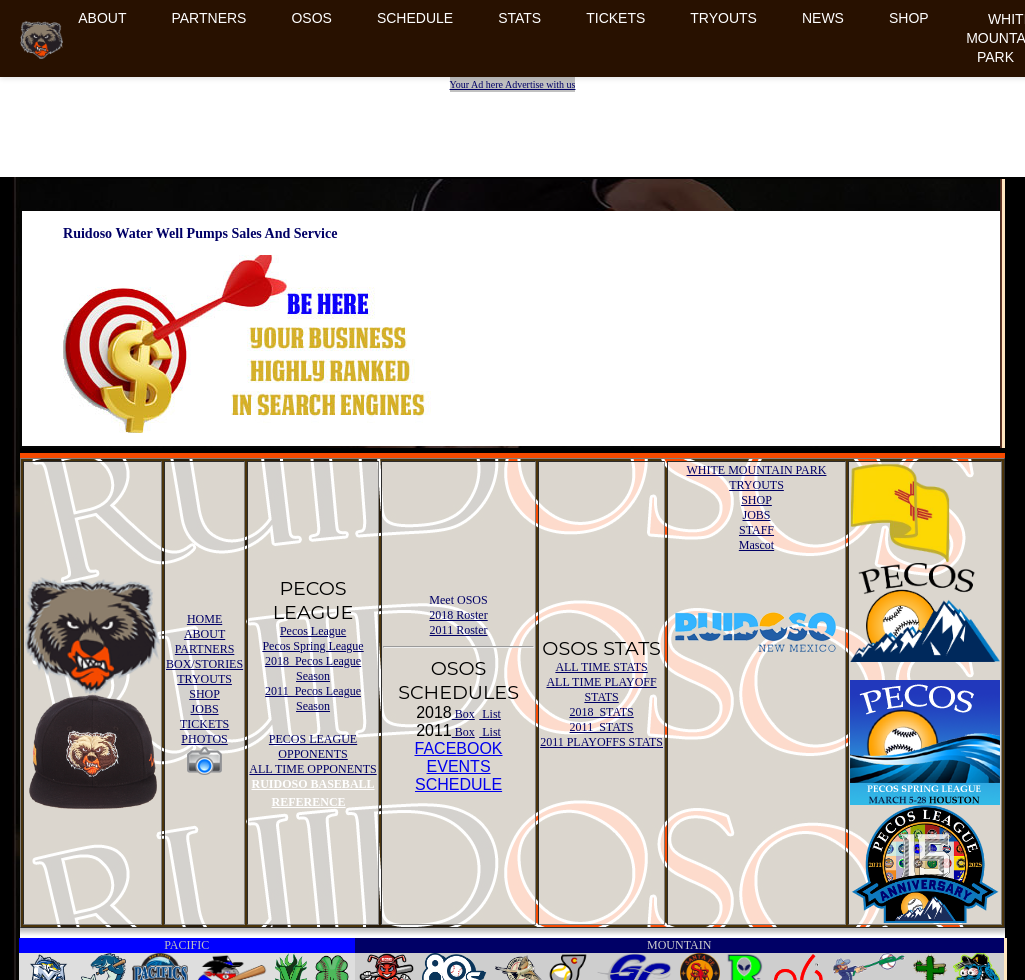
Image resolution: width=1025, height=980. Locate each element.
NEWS (823, 18)
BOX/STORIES (204, 664)
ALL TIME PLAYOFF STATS (601, 689)
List (490, 714)
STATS (519, 18)
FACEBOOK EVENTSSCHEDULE (459, 766)
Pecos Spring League (312, 646)
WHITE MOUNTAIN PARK (757, 470)
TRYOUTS (723, 18)
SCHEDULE (415, 18)
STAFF (756, 530)
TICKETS (615, 18)
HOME (204, 619)
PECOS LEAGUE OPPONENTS (313, 746)
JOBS (205, 709)
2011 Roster (459, 630)
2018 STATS (601, 712)
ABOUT (102, 18)
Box (463, 714)
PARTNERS (208, 18)
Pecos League (313, 631)
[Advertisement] (515, 122)
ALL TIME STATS (601, 667)
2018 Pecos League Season (313, 668)
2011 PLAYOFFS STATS (601, 742)
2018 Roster (458, 615)
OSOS (311, 18)
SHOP (909, 18)
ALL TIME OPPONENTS (312, 769)
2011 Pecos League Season (313, 698)
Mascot (756, 545)
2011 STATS (602, 727)
